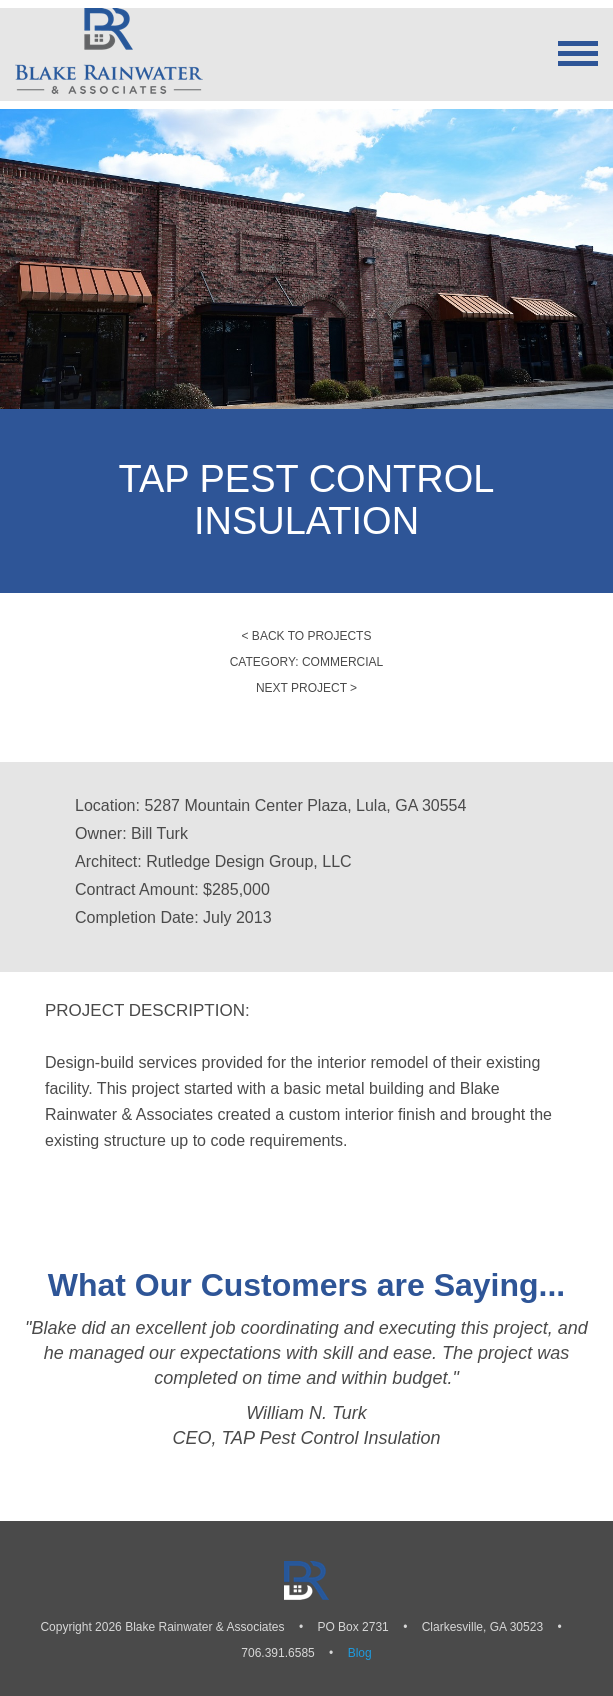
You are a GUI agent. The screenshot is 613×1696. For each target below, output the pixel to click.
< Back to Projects (307, 636)
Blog (360, 1653)
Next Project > (306, 688)
